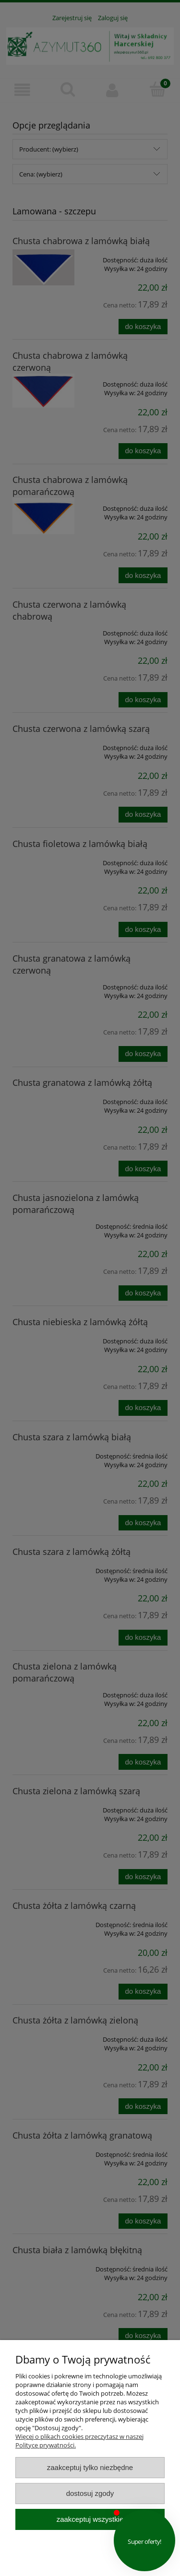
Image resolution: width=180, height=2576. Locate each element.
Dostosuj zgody (90, 2493)
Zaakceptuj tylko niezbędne (90, 2467)
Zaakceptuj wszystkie (90, 2519)
